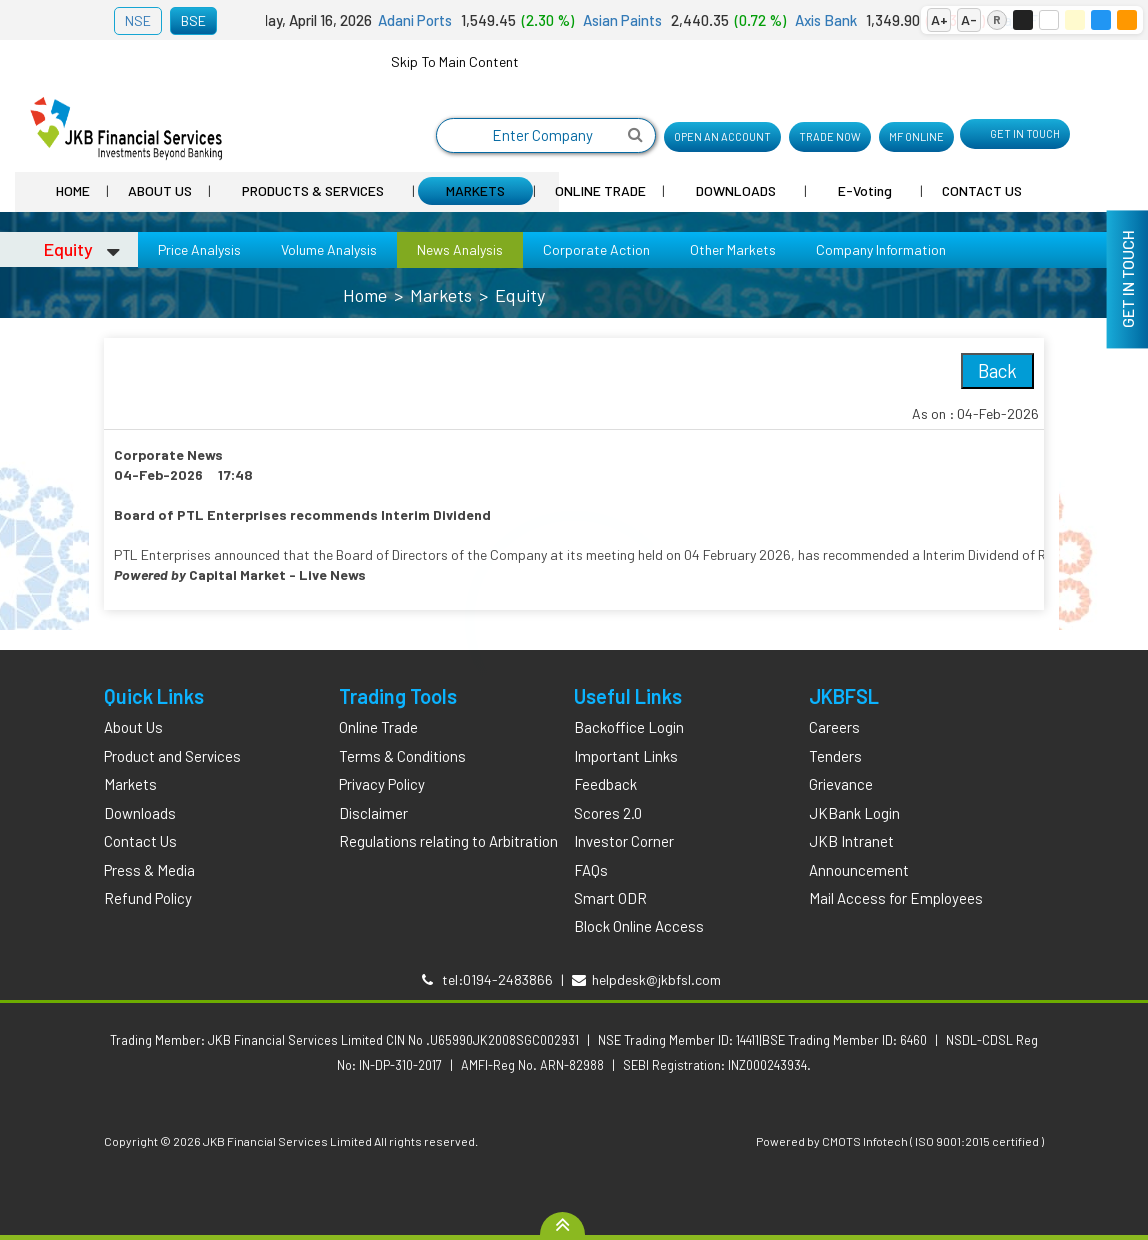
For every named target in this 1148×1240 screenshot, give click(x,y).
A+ (939, 19)
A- (969, 19)
